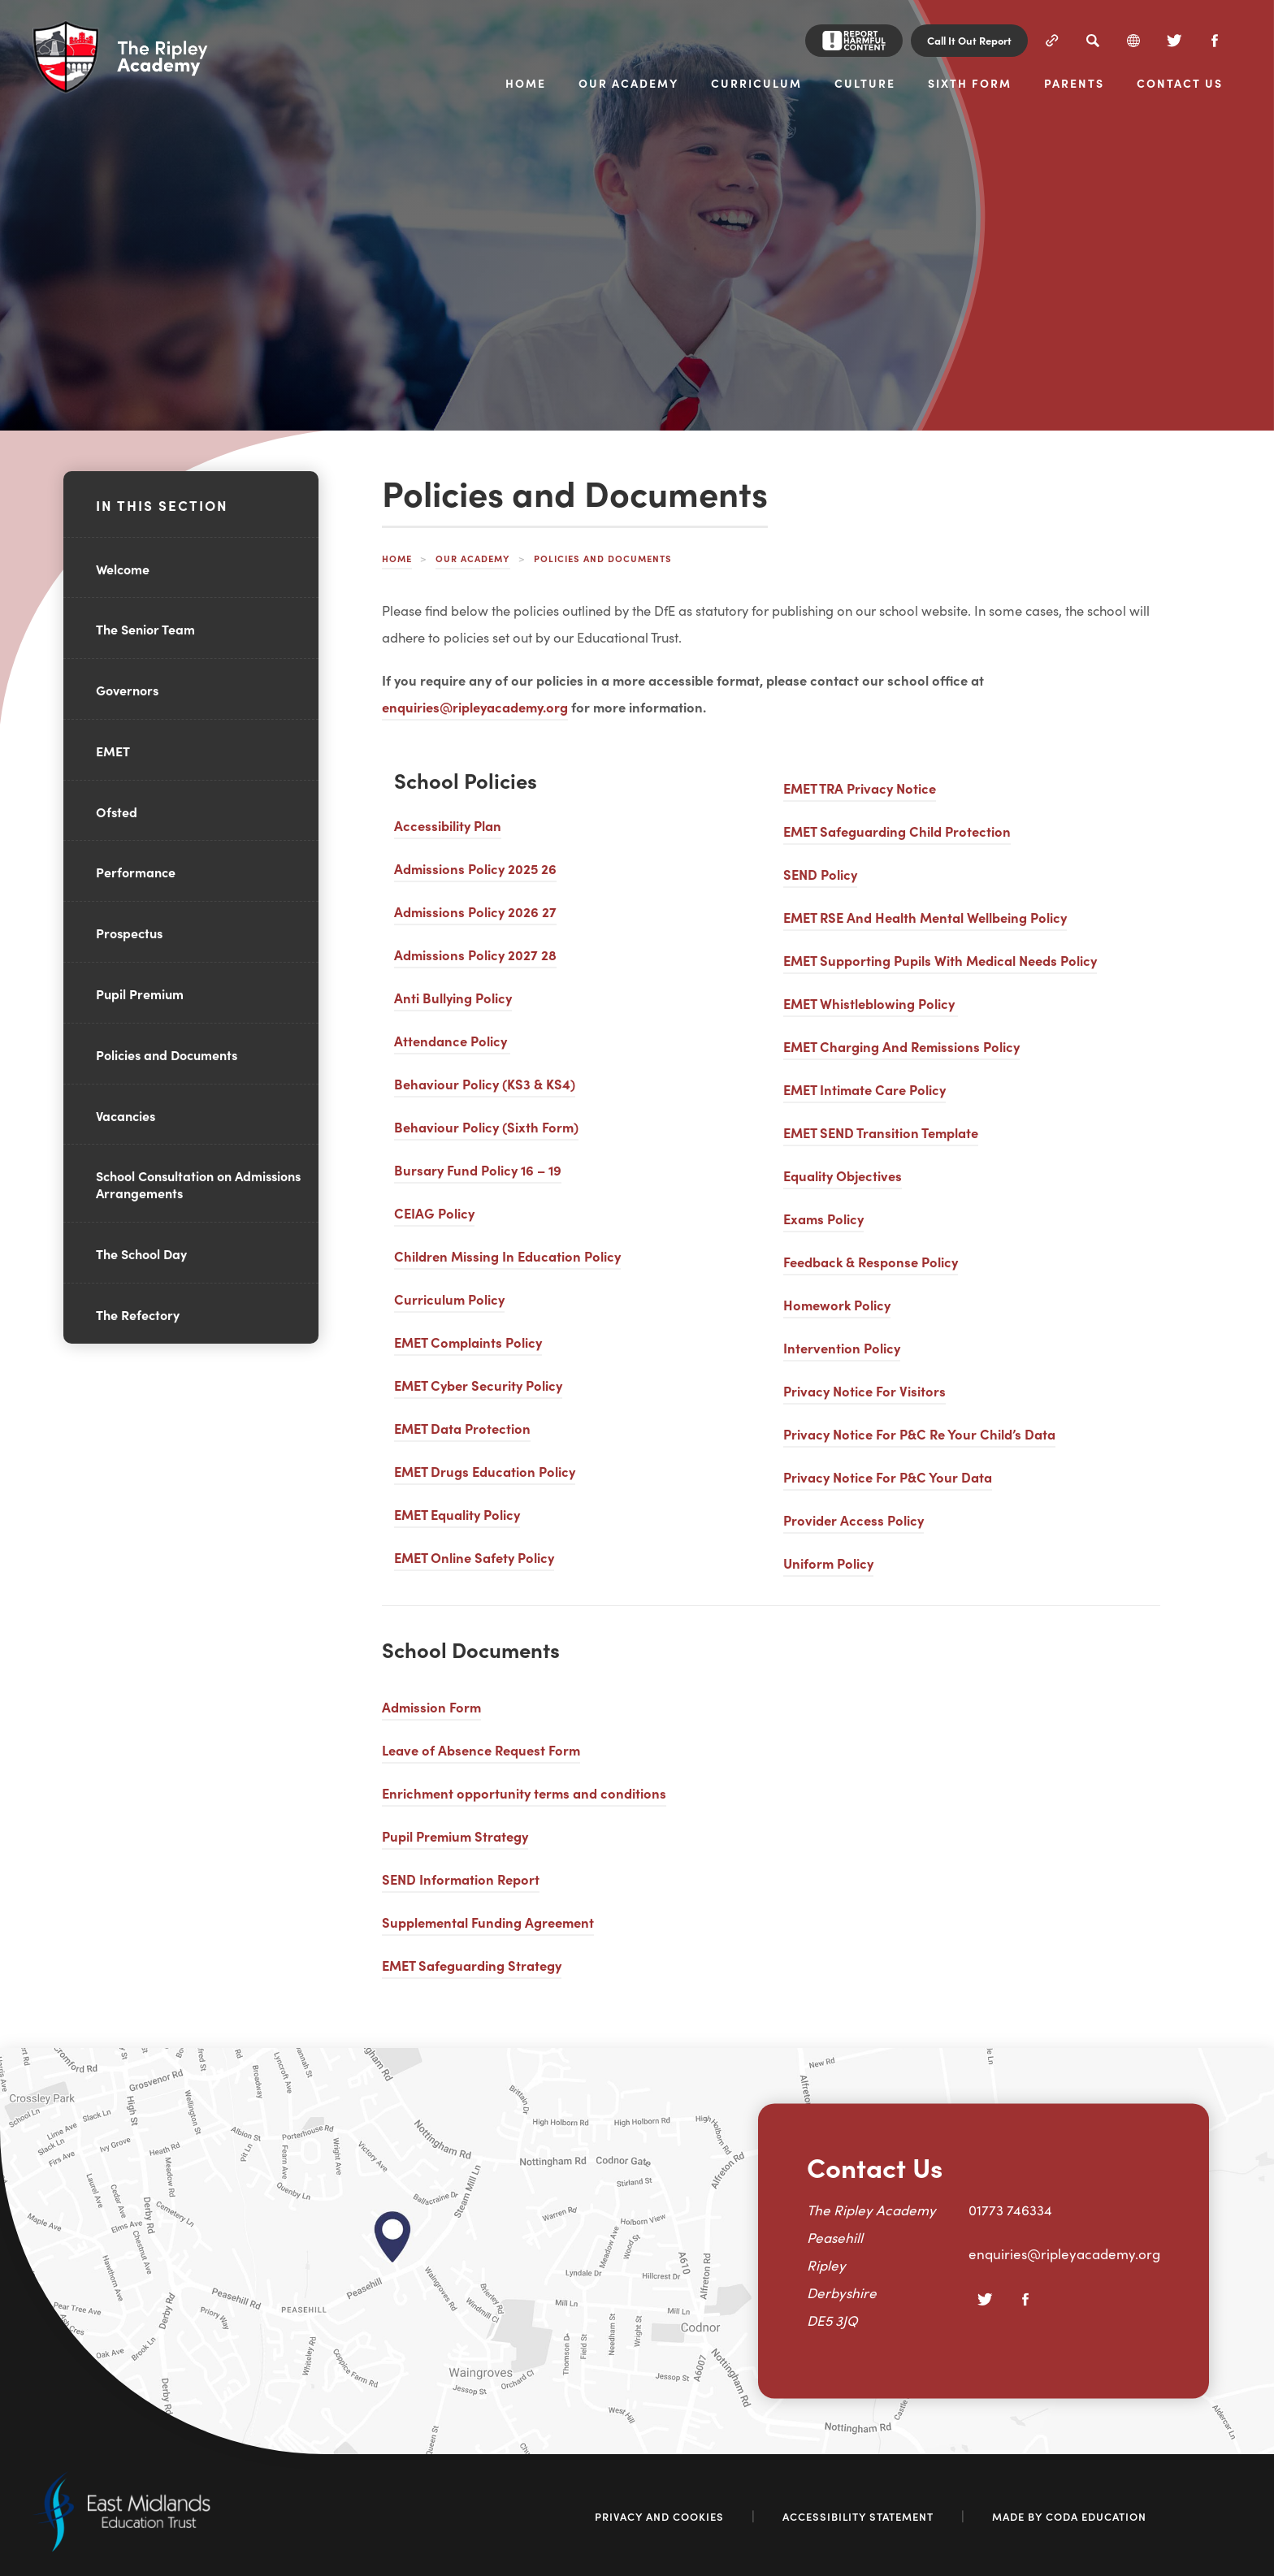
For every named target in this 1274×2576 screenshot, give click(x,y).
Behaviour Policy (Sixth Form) (486, 1126)
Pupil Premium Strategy (455, 1835)
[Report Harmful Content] (854, 40)
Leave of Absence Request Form (481, 1749)
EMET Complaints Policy (468, 1341)
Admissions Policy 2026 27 (475, 911)
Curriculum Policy (449, 1298)
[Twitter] (1174, 40)
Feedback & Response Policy (870, 1261)
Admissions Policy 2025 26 (475, 868)
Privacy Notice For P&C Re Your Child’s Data (919, 1433)
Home (525, 84)
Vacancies (125, 1115)
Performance (136, 872)
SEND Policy (820, 873)
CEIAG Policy (434, 1212)
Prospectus (129, 933)
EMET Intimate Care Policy (864, 1089)
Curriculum (756, 84)
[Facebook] (1214, 40)
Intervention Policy (841, 1347)
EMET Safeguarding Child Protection (897, 830)
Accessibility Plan (447, 825)
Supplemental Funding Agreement (488, 1921)
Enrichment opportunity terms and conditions (524, 1792)
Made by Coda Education (1069, 2516)
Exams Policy (823, 1218)
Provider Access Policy (853, 1519)
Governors (127, 690)
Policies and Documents (166, 1054)
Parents (1074, 84)
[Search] (1093, 40)
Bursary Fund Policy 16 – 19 (477, 1169)
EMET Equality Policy (457, 1513)
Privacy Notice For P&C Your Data (887, 1476)
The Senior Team (145, 629)
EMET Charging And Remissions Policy (901, 1046)
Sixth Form (970, 84)
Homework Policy (836, 1304)
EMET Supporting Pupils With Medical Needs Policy (940, 959)
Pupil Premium (140, 993)
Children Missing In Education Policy (507, 1255)
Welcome (123, 569)
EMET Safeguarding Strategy (471, 1964)
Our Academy (628, 84)
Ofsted (116, 811)
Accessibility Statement (858, 2516)
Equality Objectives (842, 1175)
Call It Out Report (969, 40)
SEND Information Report (461, 1878)
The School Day (141, 1253)
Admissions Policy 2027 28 (475, 954)
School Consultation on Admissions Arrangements (198, 1184)
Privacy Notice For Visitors (864, 1390)
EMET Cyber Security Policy (478, 1384)
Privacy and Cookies (659, 2516)
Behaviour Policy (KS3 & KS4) (484, 1083)
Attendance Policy (452, 1040)
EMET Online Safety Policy (474, 1557)
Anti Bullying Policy (453, 997)
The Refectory (138, 1314)
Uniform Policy (828, 1562)
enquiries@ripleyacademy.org (475, 706)
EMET (113, 751)
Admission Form (431, 1706)
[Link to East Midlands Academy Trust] (121, 2547)
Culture (864, 84)
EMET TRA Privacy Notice (859, 787)
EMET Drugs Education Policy (484, 1470)
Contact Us (1180, 84)
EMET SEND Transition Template (880, 1132)
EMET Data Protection (462, 1427)
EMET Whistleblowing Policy (870, 1003)
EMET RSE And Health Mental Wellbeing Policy (925, 916)
